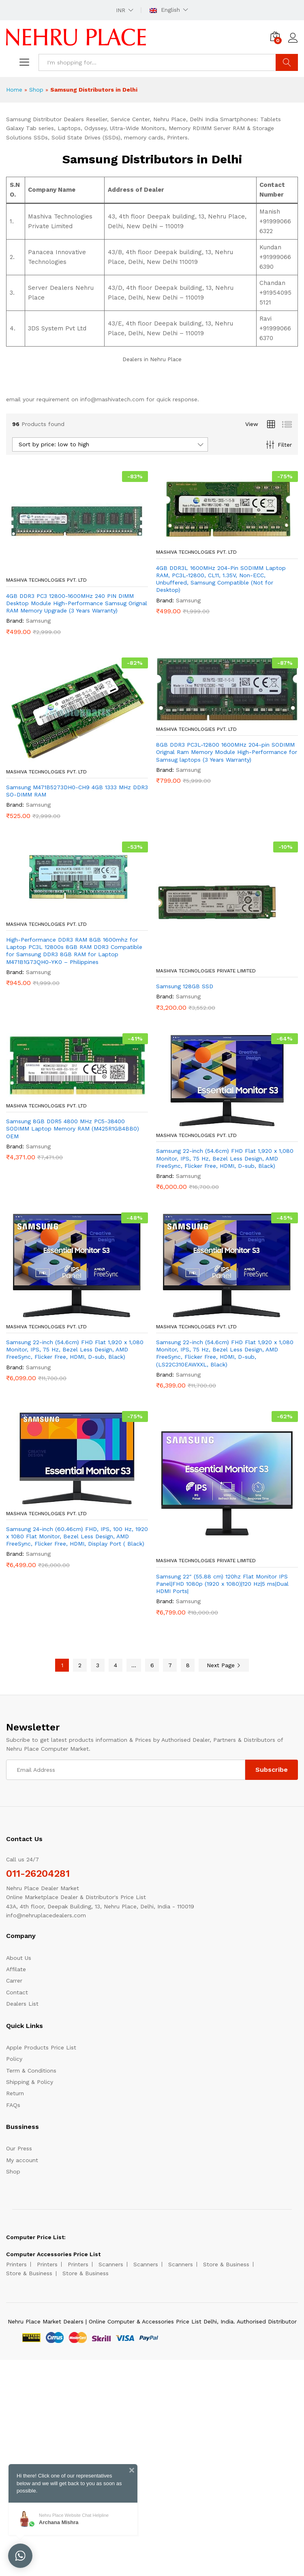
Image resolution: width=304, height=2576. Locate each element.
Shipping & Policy (29, 2082)
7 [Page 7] (170, 1665)
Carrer (14, 1980)
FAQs (13, 2105)
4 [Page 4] (115, 1665)
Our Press (19, 2148)
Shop (36, 89)
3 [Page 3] (97, 1665)
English (165, 10)
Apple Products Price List (41, 2047)
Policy (14, 2059)
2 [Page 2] (79, 1665)
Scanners (110, 2264)
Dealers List (22, 2003)
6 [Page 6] (152, 1665)
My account (22, 2160)
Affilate (16, 1969)
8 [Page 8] (188, 1665)
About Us (18, 1958)
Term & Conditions (31, 2070)
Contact (17, 1992)
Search (287, 62)
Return (15, 2093)
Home (14, 89)
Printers (16, 2264)
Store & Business (226, 2264)
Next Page (224, 1665)
